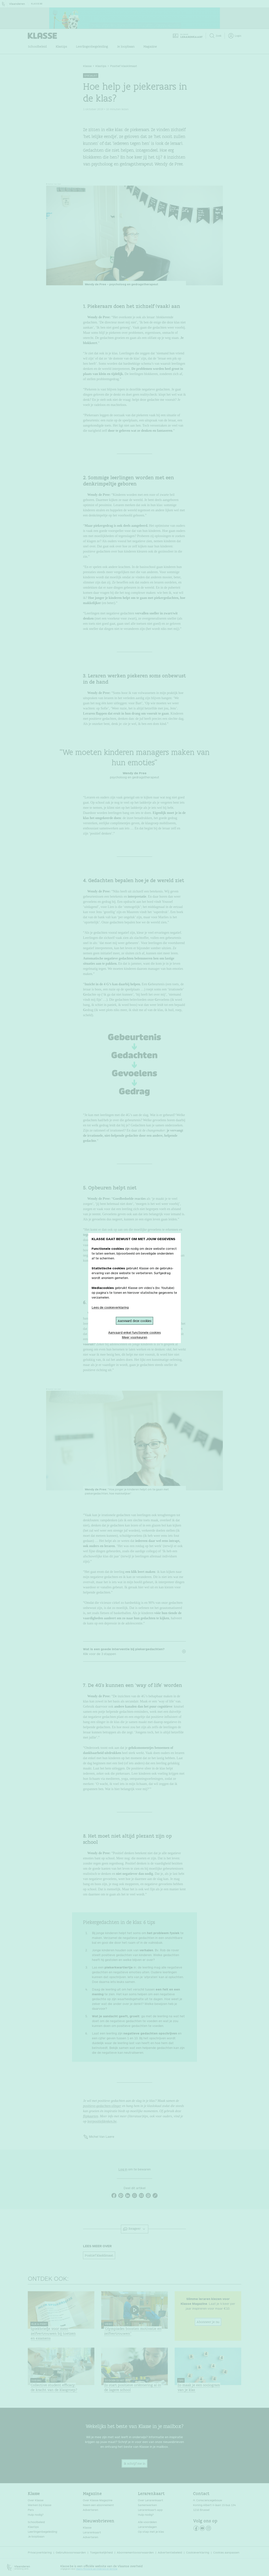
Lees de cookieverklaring (110, 1307)
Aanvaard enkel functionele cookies (134, 1332)
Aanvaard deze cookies (134, 1321)
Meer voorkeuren (134, 1337)
